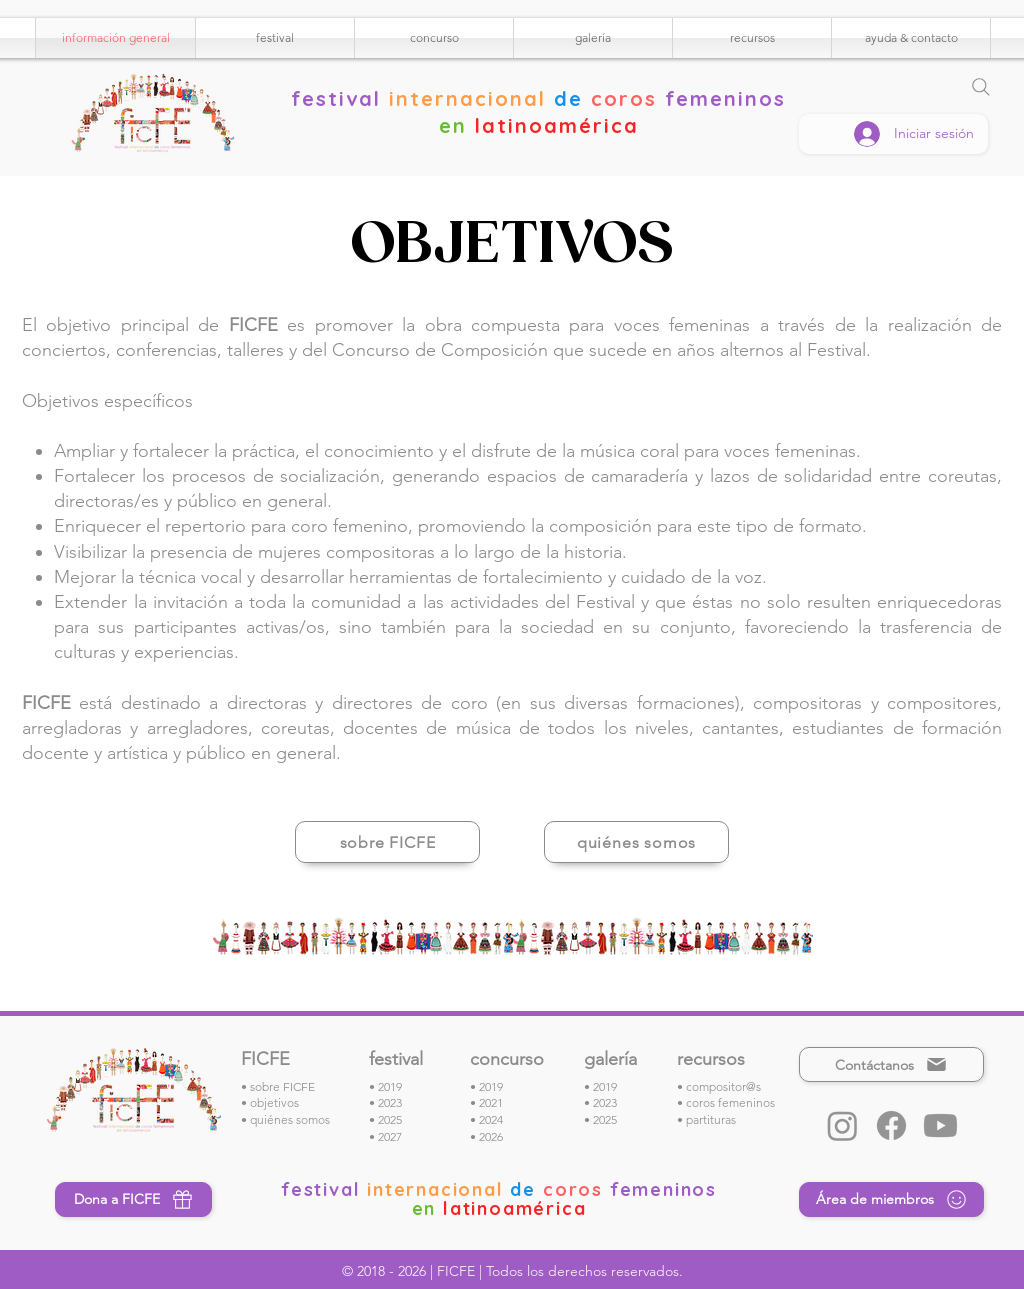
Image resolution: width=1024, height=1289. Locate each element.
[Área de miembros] (891, 1199)
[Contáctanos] (891, 1064)
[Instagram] (842, 1125)
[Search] (981, 87)
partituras (711, 1119)
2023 (390, 1102)
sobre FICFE (282, 1086)
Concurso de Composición (440, 350)
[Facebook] (891, 1125)
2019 (390, 1086)
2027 (390, 1136)
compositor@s (723, 1086)
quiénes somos (290, 1119)
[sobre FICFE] (387, 842)
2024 (491, 1119)
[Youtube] (940, 1125)
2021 (491, 1102)
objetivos (274, 1102)
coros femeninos (730, 1102)
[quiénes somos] (636, 842)
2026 (491, 1136)
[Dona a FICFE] (133, 1199)
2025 (390, 1119)
